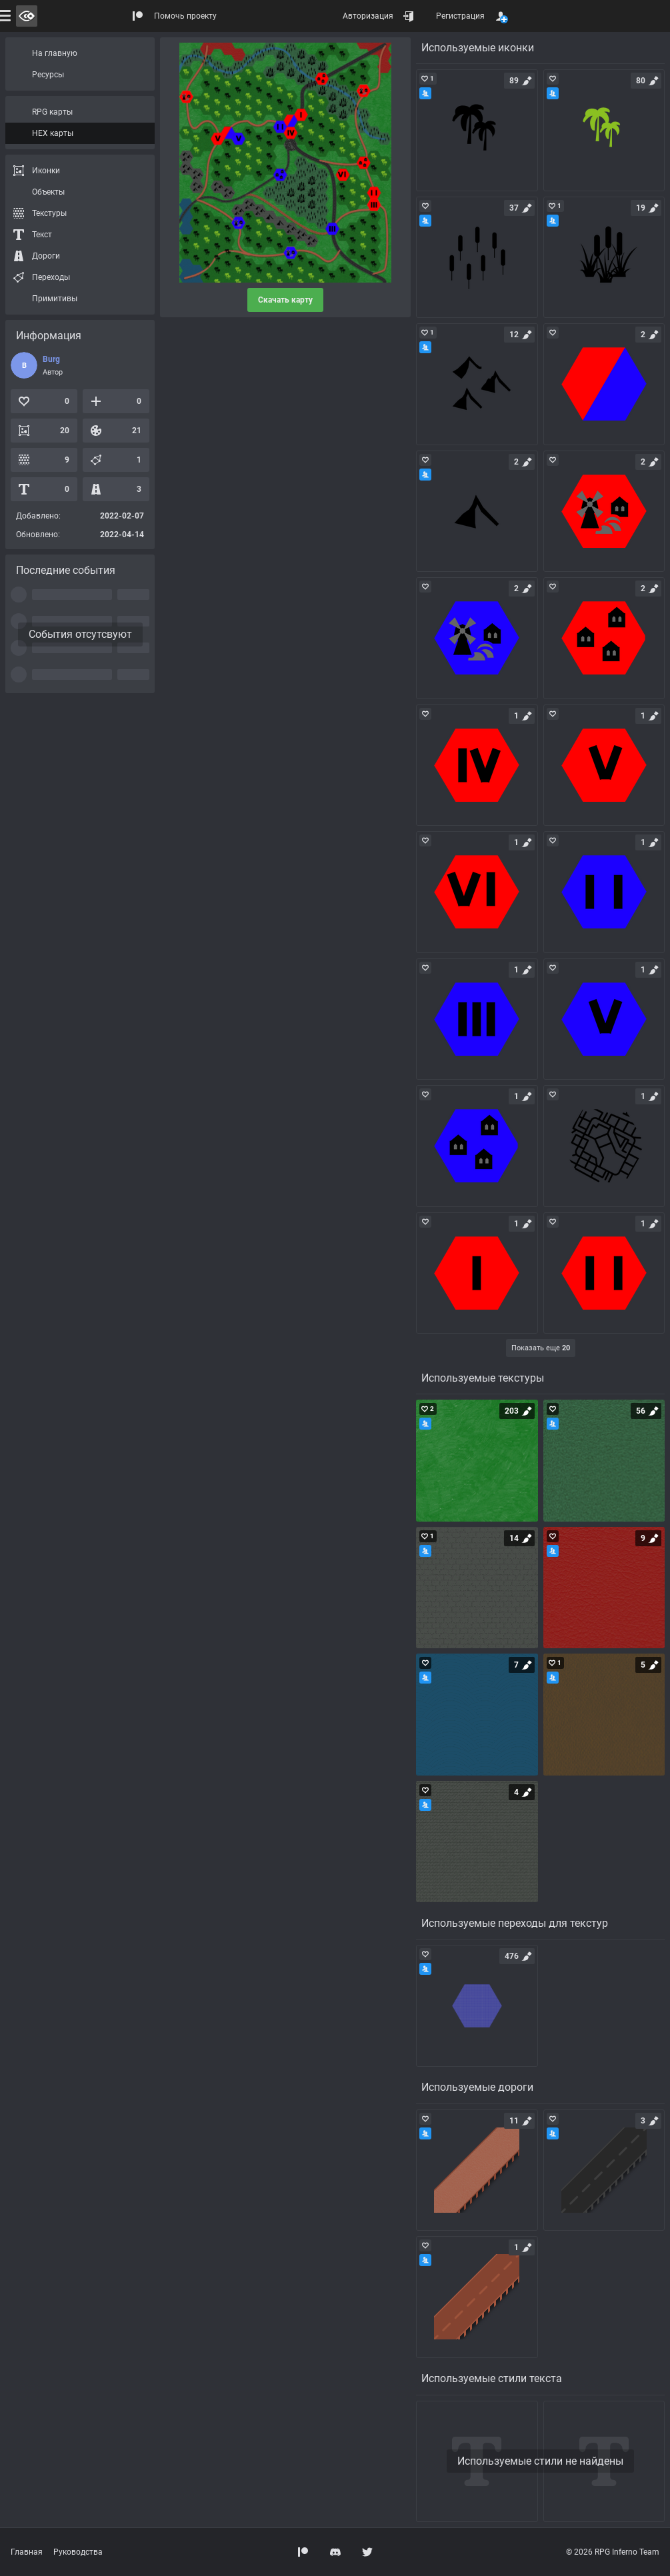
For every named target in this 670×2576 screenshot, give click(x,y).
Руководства (78, 2552)
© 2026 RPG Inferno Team (612, 2552)
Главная (27, 2552)
